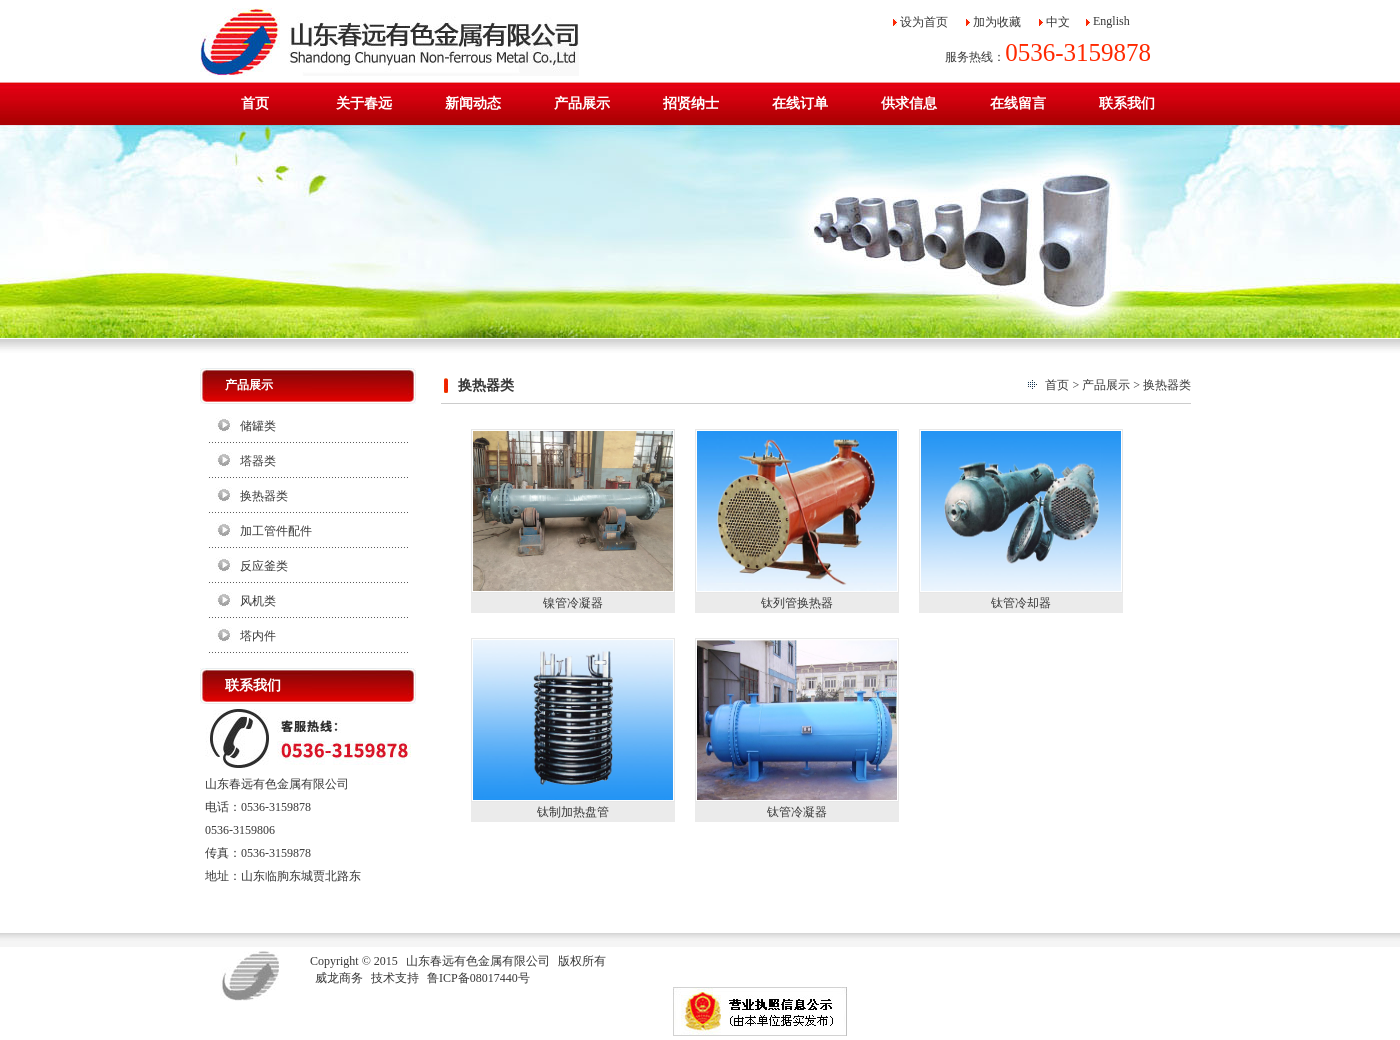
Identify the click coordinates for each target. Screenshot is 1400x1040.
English (1111, 21)
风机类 (258, 601)
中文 (1058, 22)
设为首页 (924, 22)
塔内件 (258, 636)
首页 (1057, 385)
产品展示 (1106, 385)
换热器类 (264, 496)
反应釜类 (264, 566)
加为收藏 (997, 22)
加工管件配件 (276, 531)
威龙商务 (339, 978)
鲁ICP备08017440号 (478, 978)
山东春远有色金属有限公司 (478, 961)
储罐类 (258, 426)
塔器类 (258, 461)
